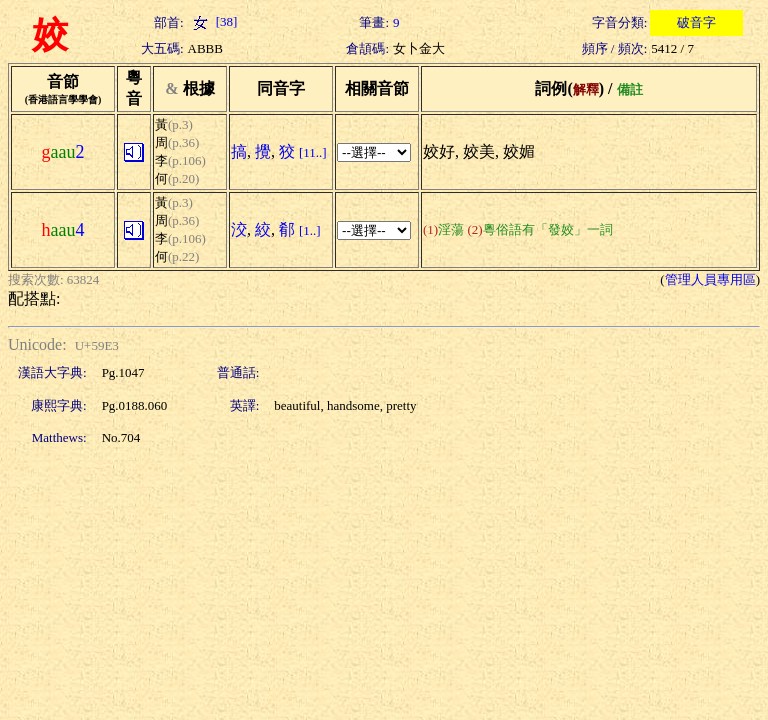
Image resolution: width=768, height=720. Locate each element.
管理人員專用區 (710, 279)
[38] (213, 21)
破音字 (696, 22)
